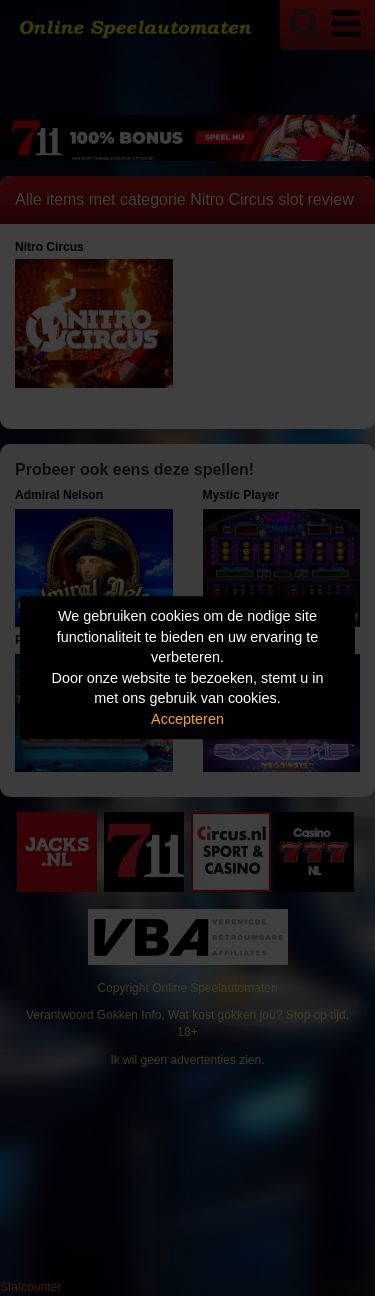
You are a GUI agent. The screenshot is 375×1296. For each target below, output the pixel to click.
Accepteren (187, 719)
